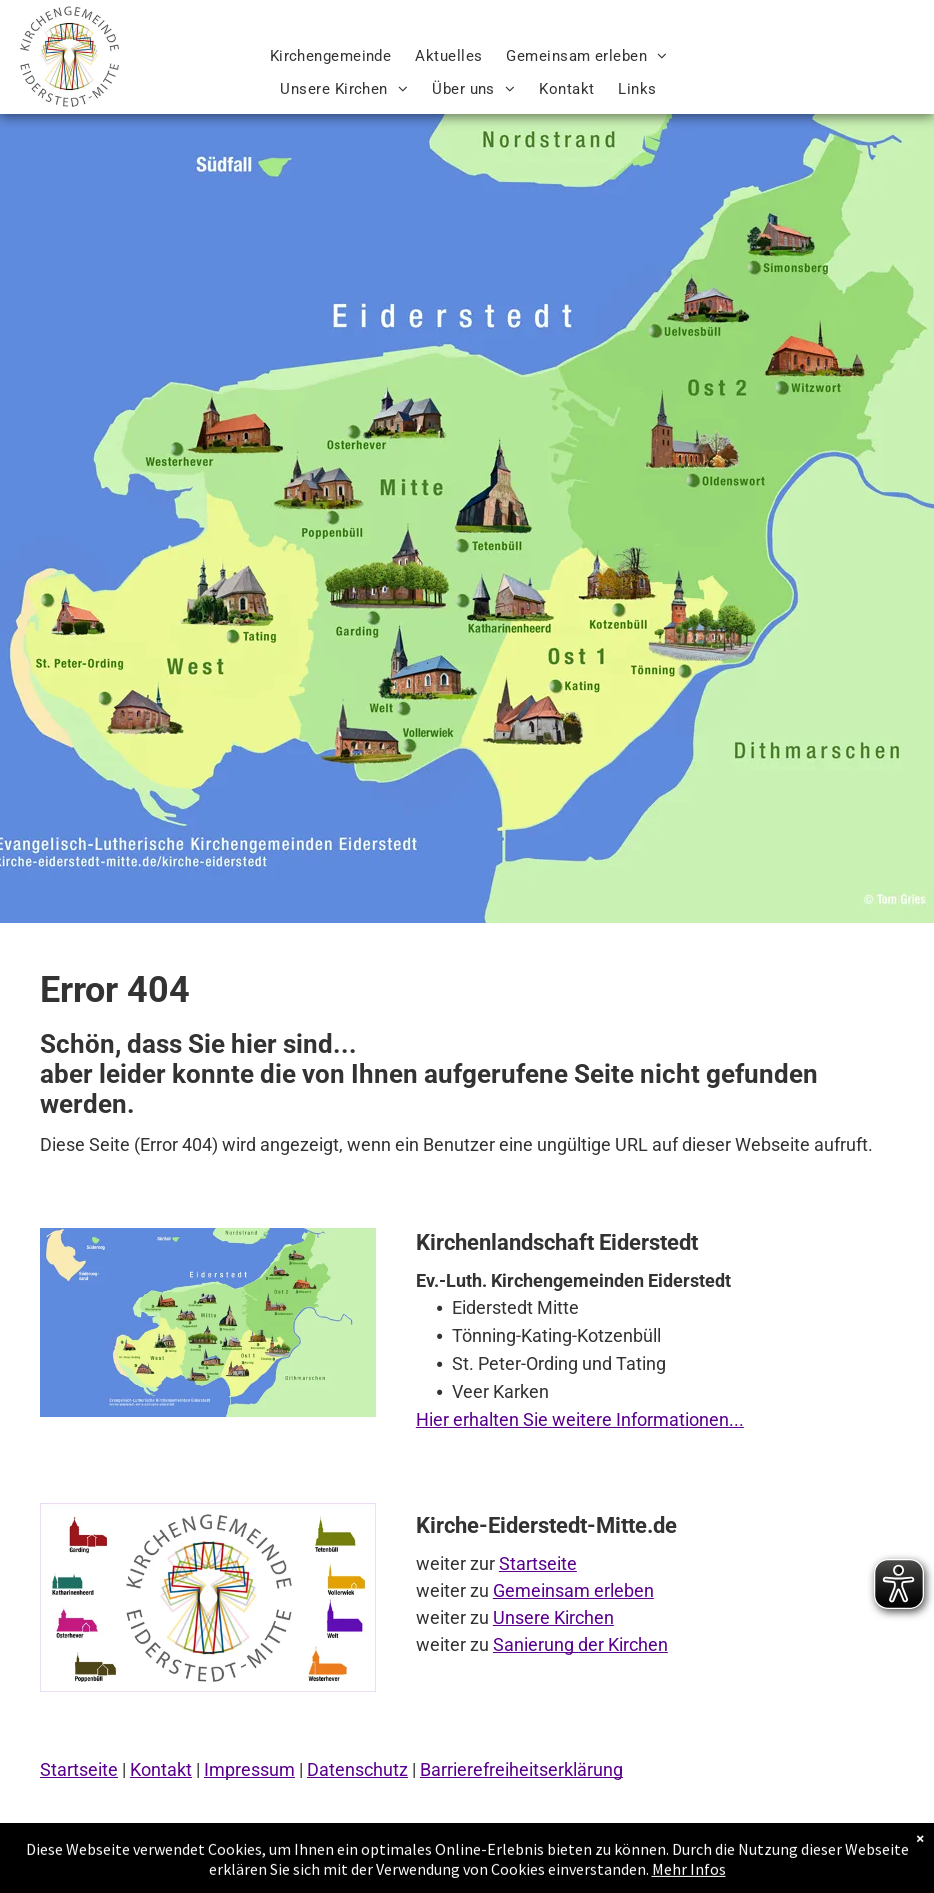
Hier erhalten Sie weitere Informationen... (580, 1419)
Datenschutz (357, 1769)
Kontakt (161, 1769)
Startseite (538, 1563)
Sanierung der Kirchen (580, 1644)
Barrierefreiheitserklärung (521, 1769)
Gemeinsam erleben (573, 1590)
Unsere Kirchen (553, 1617)
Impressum (249, 1769)
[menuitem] (331, 56)
